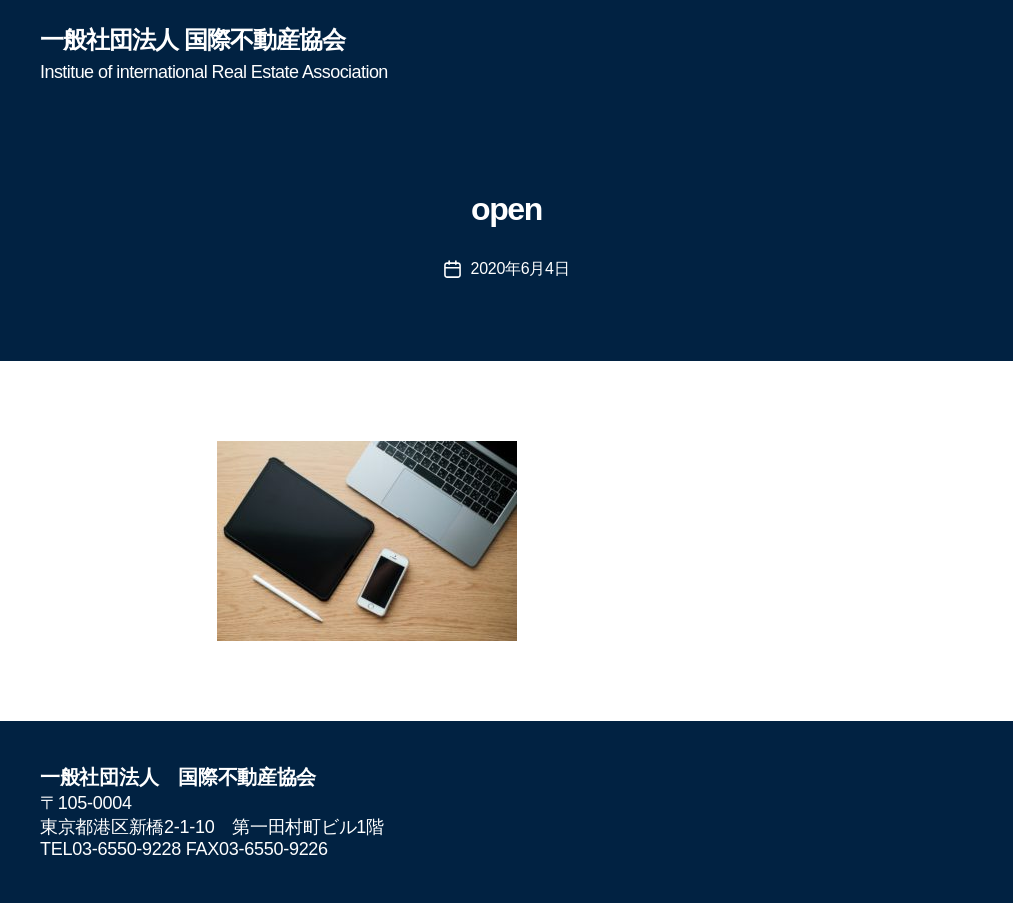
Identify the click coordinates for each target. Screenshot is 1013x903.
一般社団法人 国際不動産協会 (192, 40)
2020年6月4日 (520, 268)
